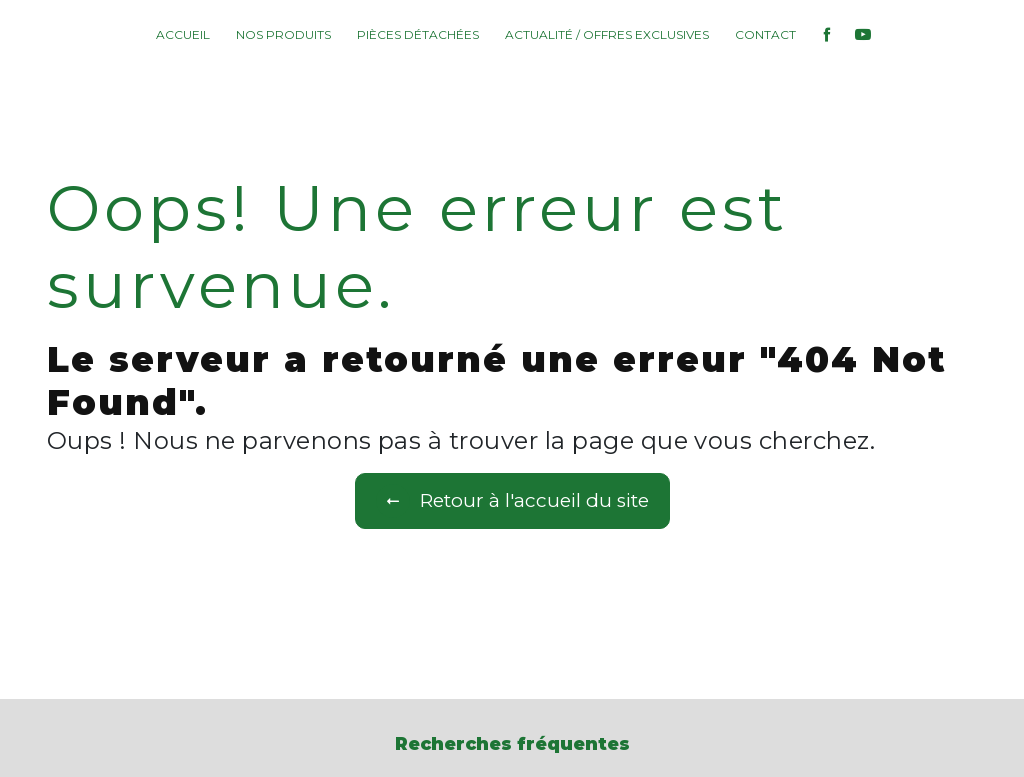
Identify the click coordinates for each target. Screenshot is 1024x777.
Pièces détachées (418, 34)
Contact (765, 34)
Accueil (183, 34)
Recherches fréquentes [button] (512, 743)
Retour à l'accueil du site (512, 501)
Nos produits (283, 34)
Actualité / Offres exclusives (607, 34)
